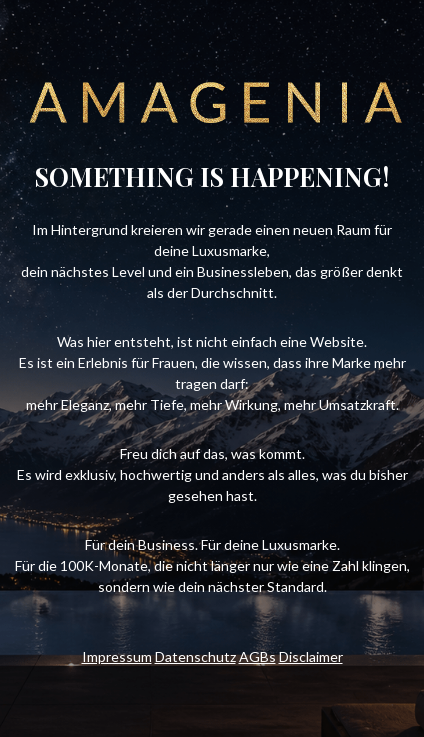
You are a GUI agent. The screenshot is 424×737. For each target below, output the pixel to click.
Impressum (117, 656)
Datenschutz (195, 656)
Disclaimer (311, 656)
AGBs (257, 656)
